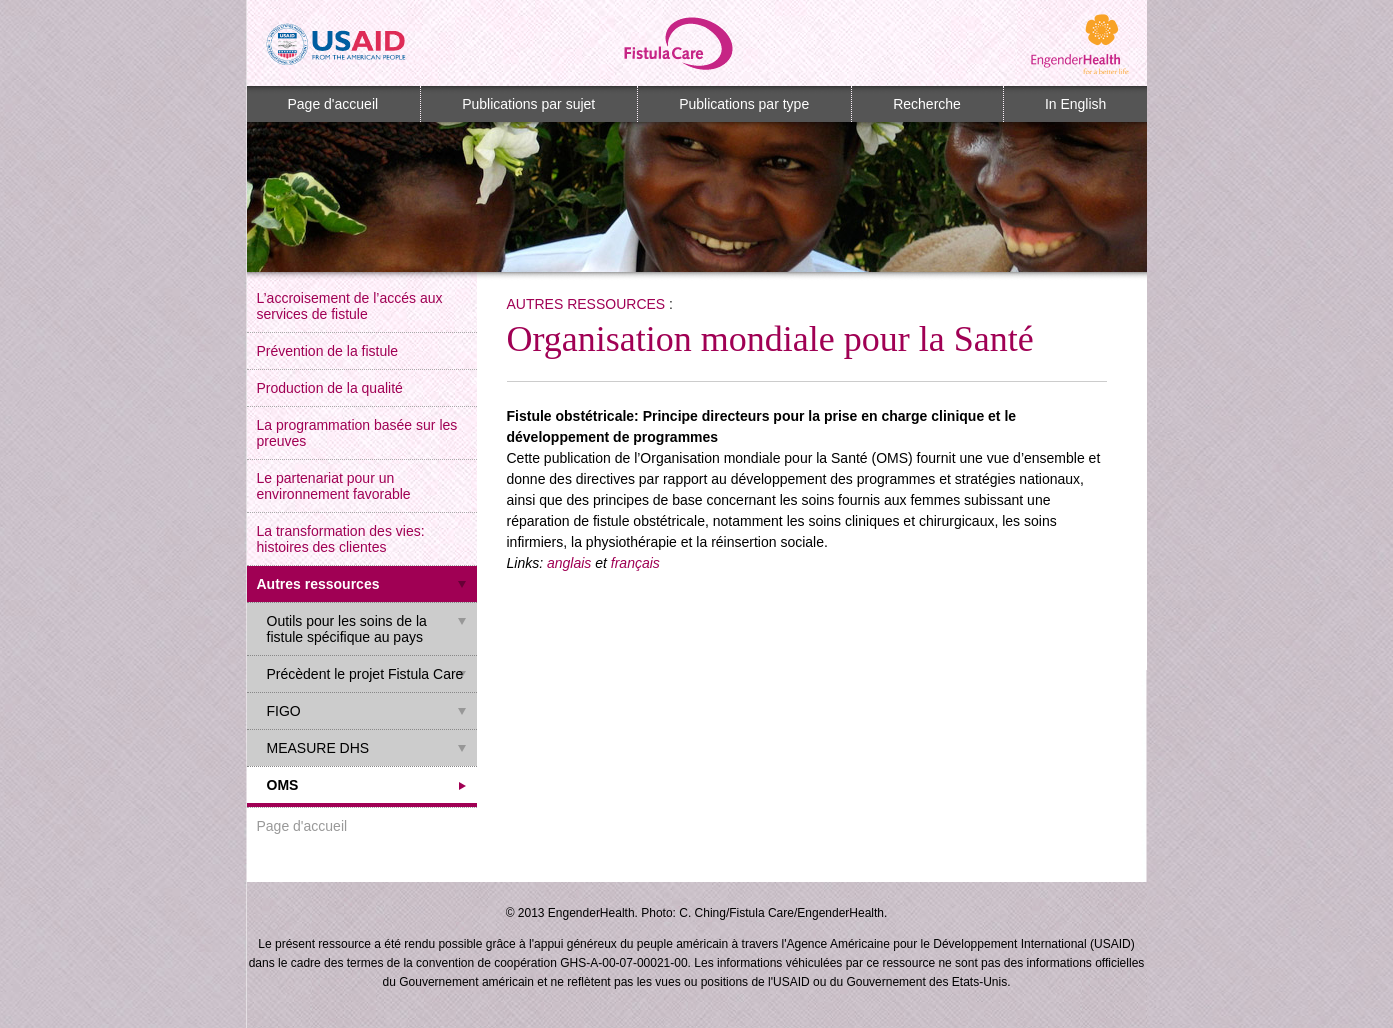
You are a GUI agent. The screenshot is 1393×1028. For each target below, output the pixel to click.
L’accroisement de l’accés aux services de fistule (350, 306)
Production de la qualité (330, 388)
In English (1075, 104)
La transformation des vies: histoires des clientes (341, 539)
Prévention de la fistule (328, 351)
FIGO (284, 711)
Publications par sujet (528, 104)
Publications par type (744, 104)
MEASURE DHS (318, 748)
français (635, 563)
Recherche (927, 104)
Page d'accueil (333, 104)
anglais (569, 563)
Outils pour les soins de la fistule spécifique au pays (347, 629)
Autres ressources (318, 584)
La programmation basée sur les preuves (357, 433)
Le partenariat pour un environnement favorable (334, 486)
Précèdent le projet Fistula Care (365, 674)
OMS (283, 785)
